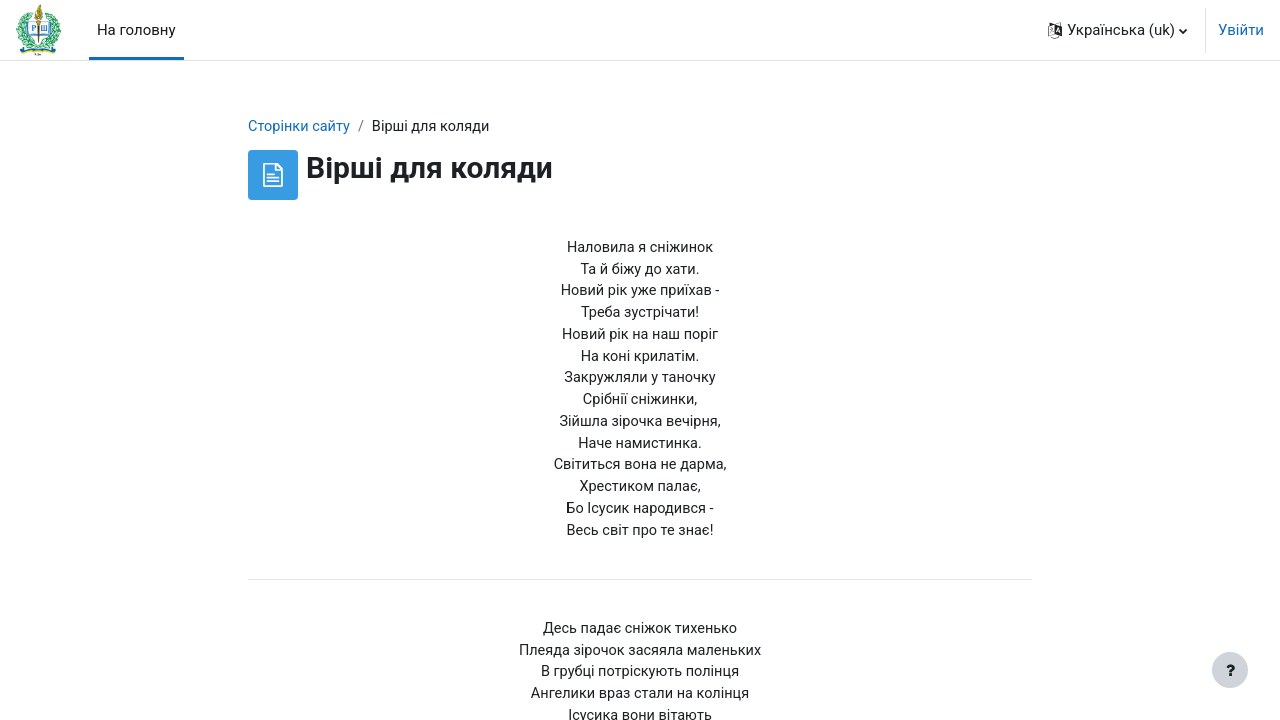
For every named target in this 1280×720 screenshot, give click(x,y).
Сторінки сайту (301, 127)
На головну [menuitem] (136, 30)
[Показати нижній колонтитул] (1230, 670)
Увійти (1241, 30)
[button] (1117, 30)
